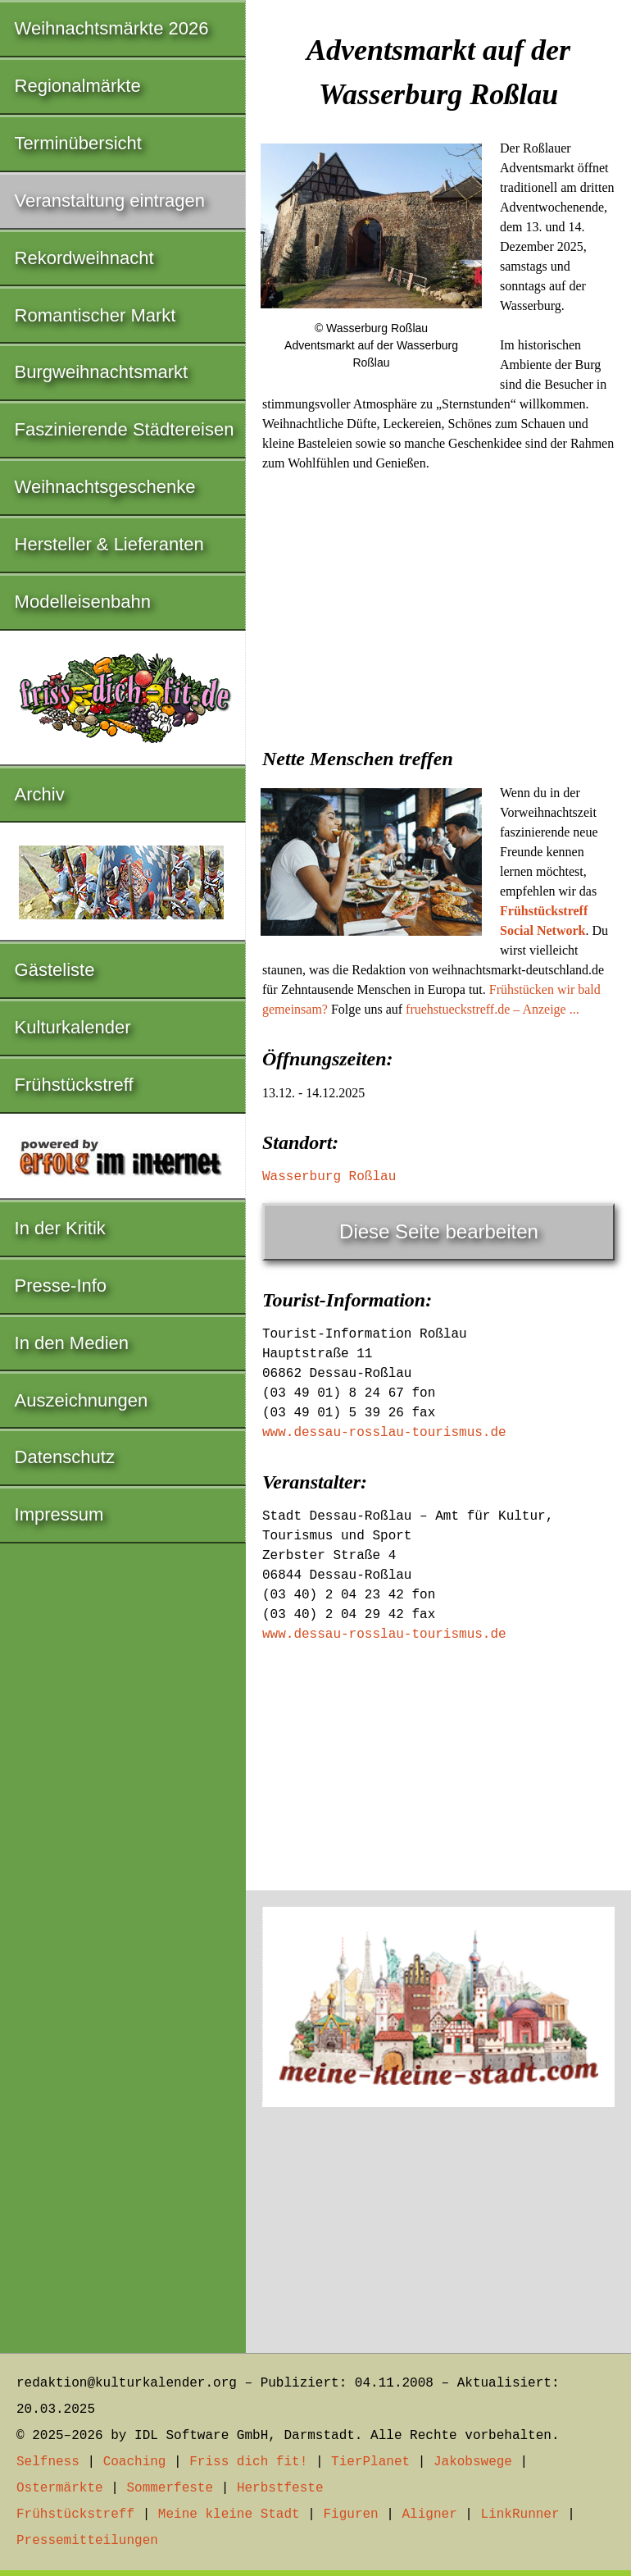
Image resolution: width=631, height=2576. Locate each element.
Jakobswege (473, 2462)
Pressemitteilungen (87, 2540)
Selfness (47, 2462)
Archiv (40, 794)
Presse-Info (61, 1285)
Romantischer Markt (95, 315)
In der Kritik (60, 1228)
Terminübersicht (78, 143)
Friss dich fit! (248, 2462)
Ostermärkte (59, 2488)
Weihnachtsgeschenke (105, 486)
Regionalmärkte (78, 85)
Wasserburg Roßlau (329, 1176)
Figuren (350, 2514)
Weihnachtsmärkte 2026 (112, 28)
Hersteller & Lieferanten (109, 544)
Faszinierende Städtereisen (124, 429)
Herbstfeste (280, 2488)
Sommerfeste (169, 2488)
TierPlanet (370, 2462)
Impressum (59, 1514)
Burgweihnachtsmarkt (101, 372)
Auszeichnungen (81, 1400)
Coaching (134, 2462)
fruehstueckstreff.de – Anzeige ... (492, 1009)
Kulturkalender (73, 1027)
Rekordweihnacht (84, 258)
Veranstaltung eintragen (110, 200)
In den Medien (72, 1343)
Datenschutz (65, 1457)
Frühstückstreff (74, 1084)
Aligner (429, 2514)
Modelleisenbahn (83, 601)
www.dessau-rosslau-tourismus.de (384, 1432)
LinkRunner (520, 2514)
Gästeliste (55, 970)
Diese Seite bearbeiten (438, 1231)
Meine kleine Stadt (229, 2514)
